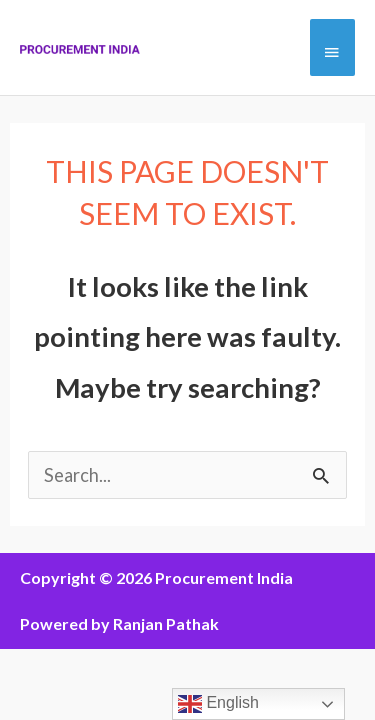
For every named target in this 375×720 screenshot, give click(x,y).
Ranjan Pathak (166, 623)
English (218, 704)
